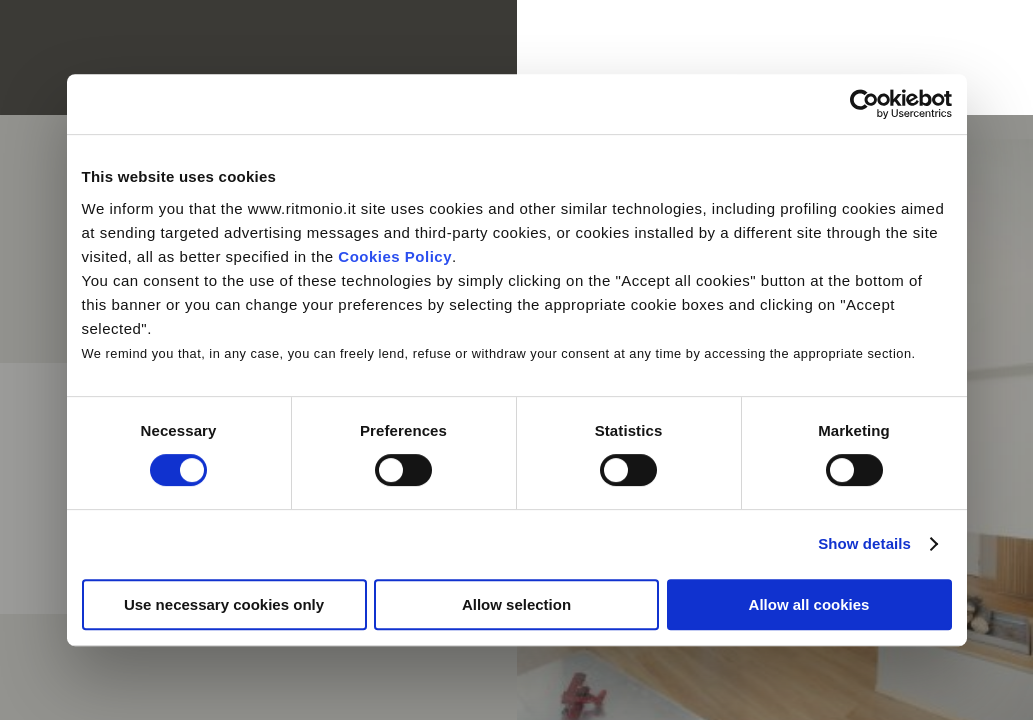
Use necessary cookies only (224, 604)
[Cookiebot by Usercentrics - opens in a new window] (864, 104)
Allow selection (516, 604)
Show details (864, 543)
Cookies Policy (395, 256)
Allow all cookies (809, 604)
